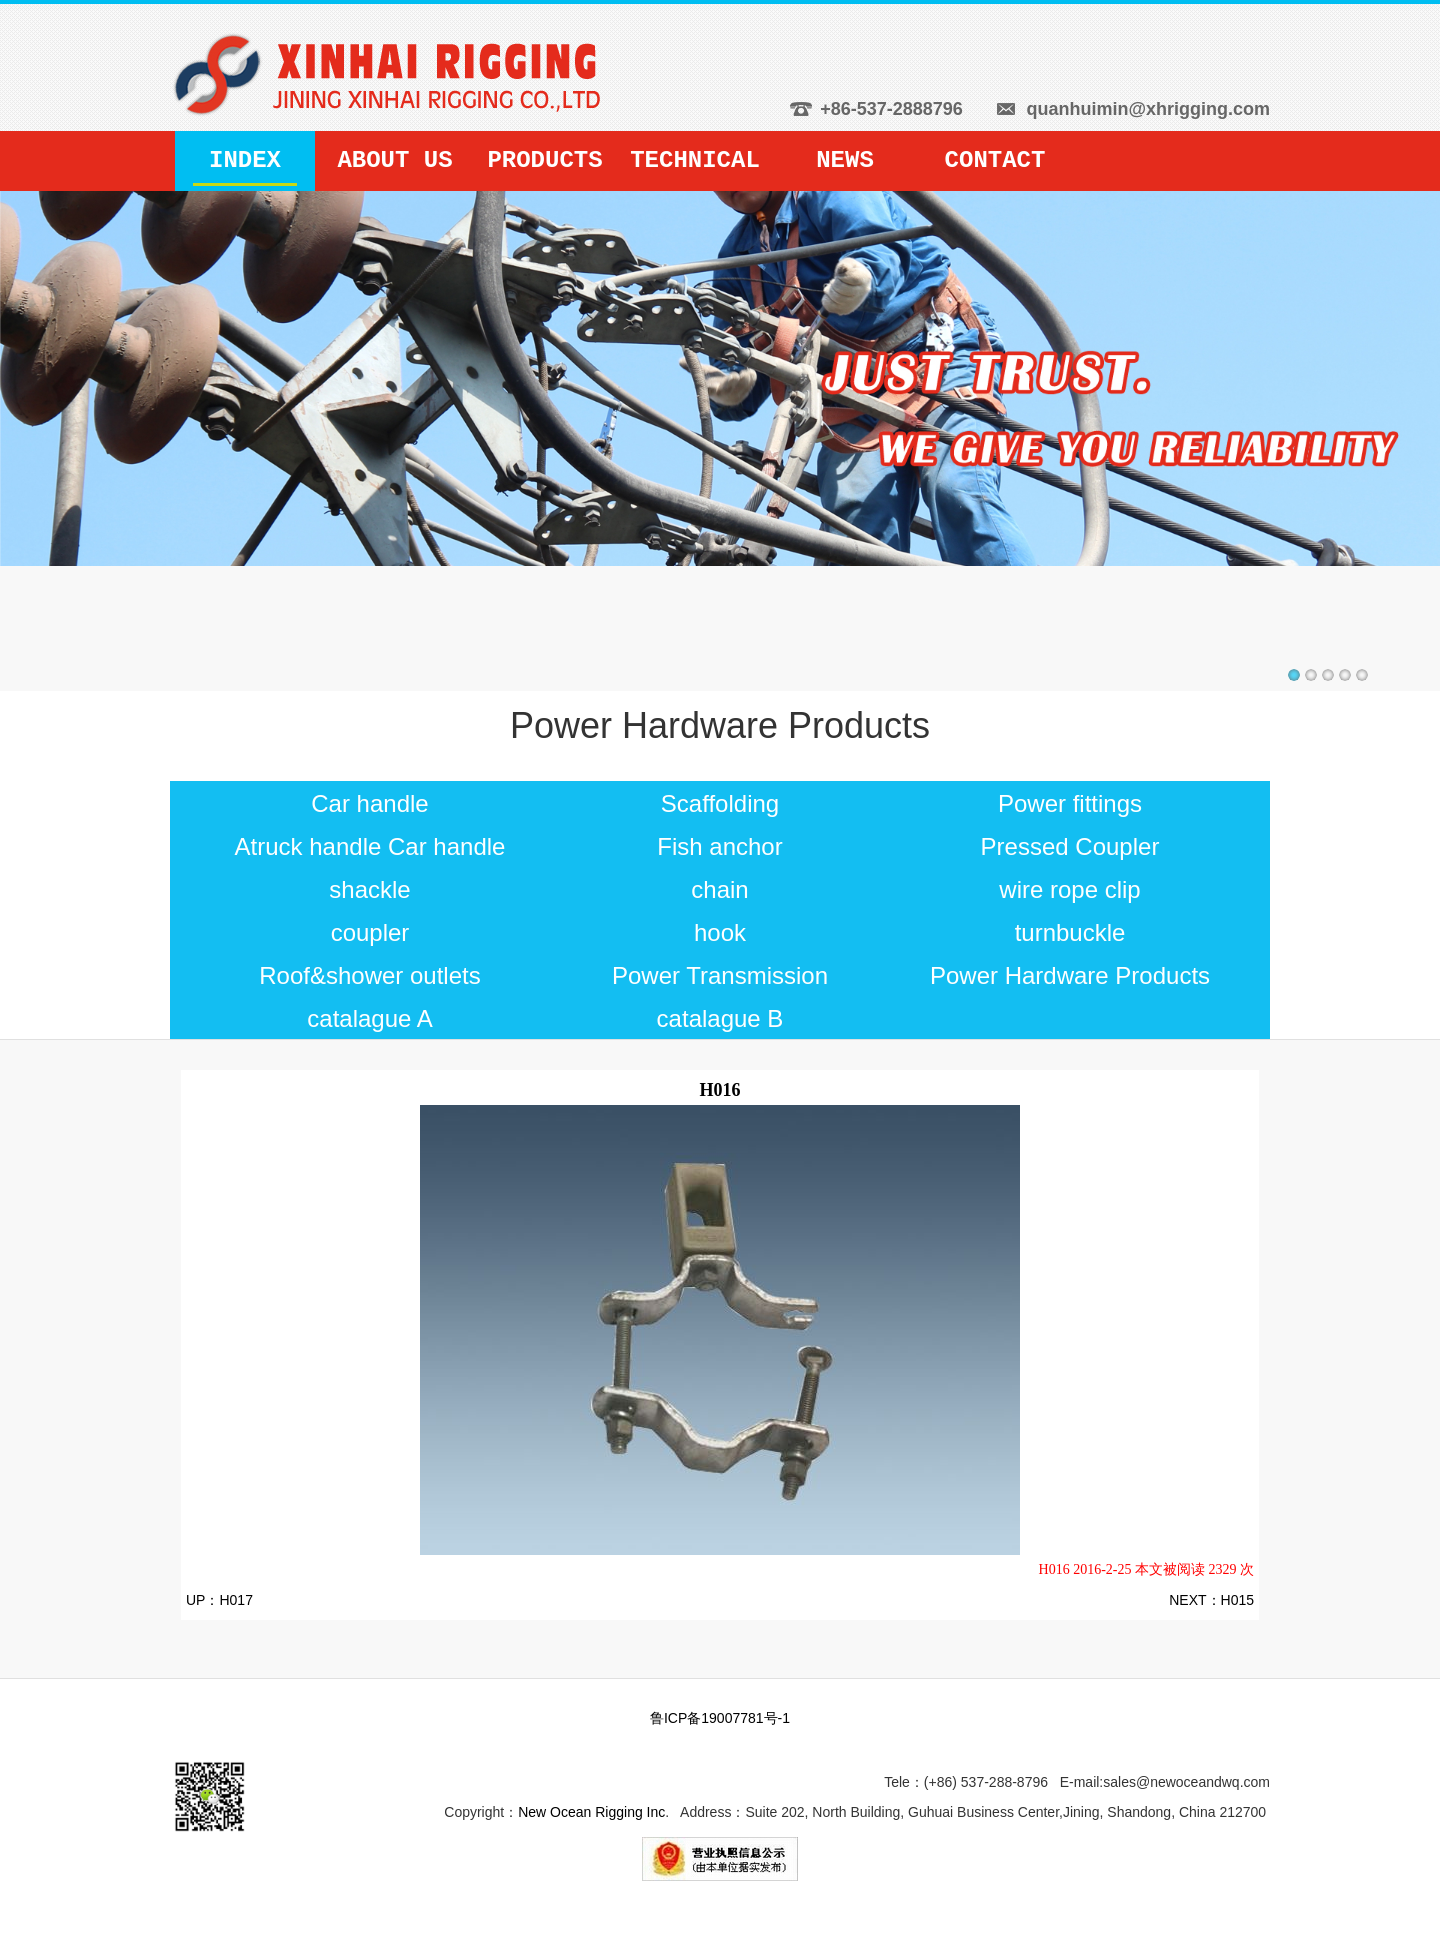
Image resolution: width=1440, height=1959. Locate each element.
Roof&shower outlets (369, 975)
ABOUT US (394, 160)
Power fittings (1070, 803)
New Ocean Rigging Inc (591, 1812)
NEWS (845, 160)
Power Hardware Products (1070, 975)
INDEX (245, 160)
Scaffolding (720, 803)
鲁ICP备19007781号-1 (720, 1718)
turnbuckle (1070, 932)
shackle (369, 889)
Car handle (369, 803)
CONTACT (995, 160)
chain (719, 889)
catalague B (720, 1018)
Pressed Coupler (1070, 846)
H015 (1237, 1600)
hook (720, 932)
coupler (370, 932)
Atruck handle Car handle (370, 846)
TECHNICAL (695, 160)
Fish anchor (719, 846)
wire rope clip (1069, 889)
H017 (235, 1600)
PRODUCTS (544, 160)
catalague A (369, 1018)
